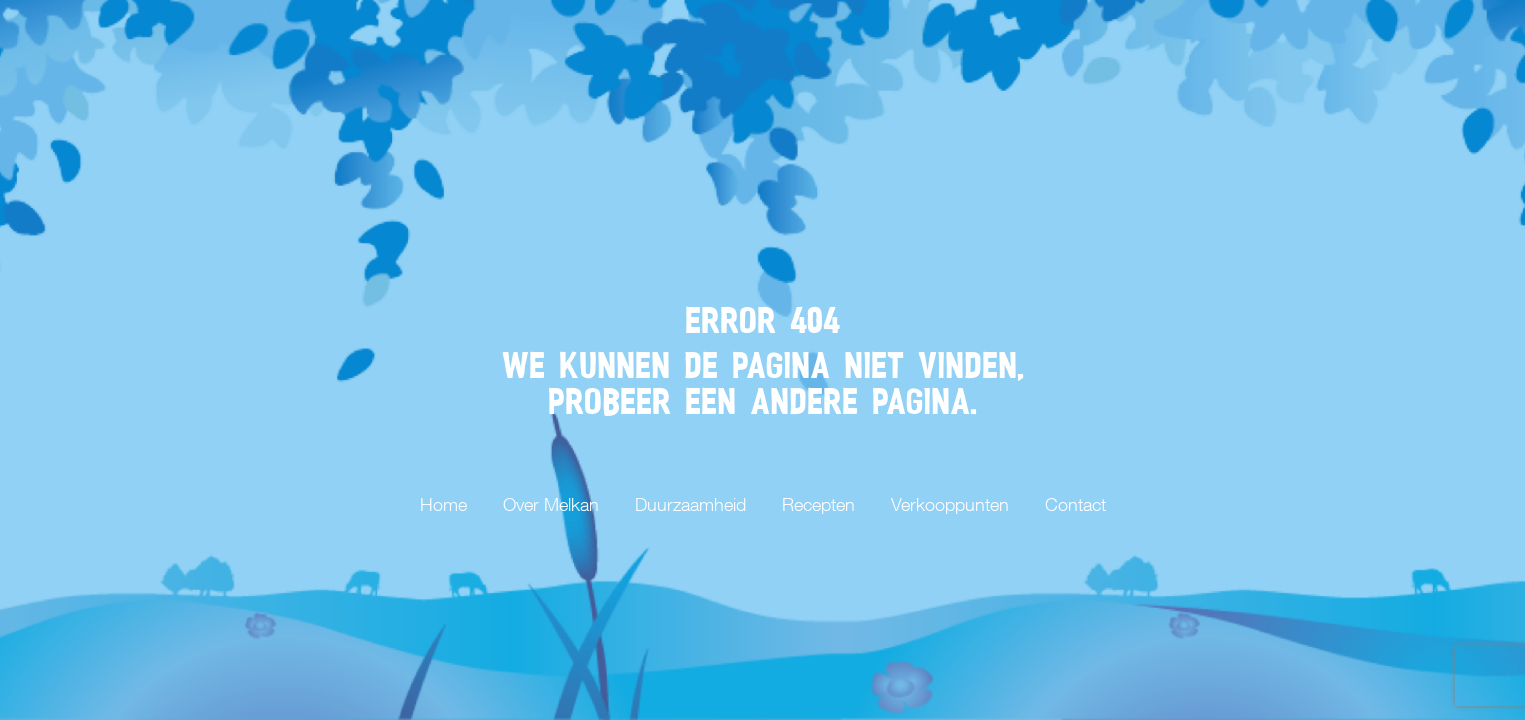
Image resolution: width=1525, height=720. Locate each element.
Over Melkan (551, 504)
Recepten (818, 504)
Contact (1075, 504)
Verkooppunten (950, 504)
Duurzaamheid (690, 504)
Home (443, 504)
